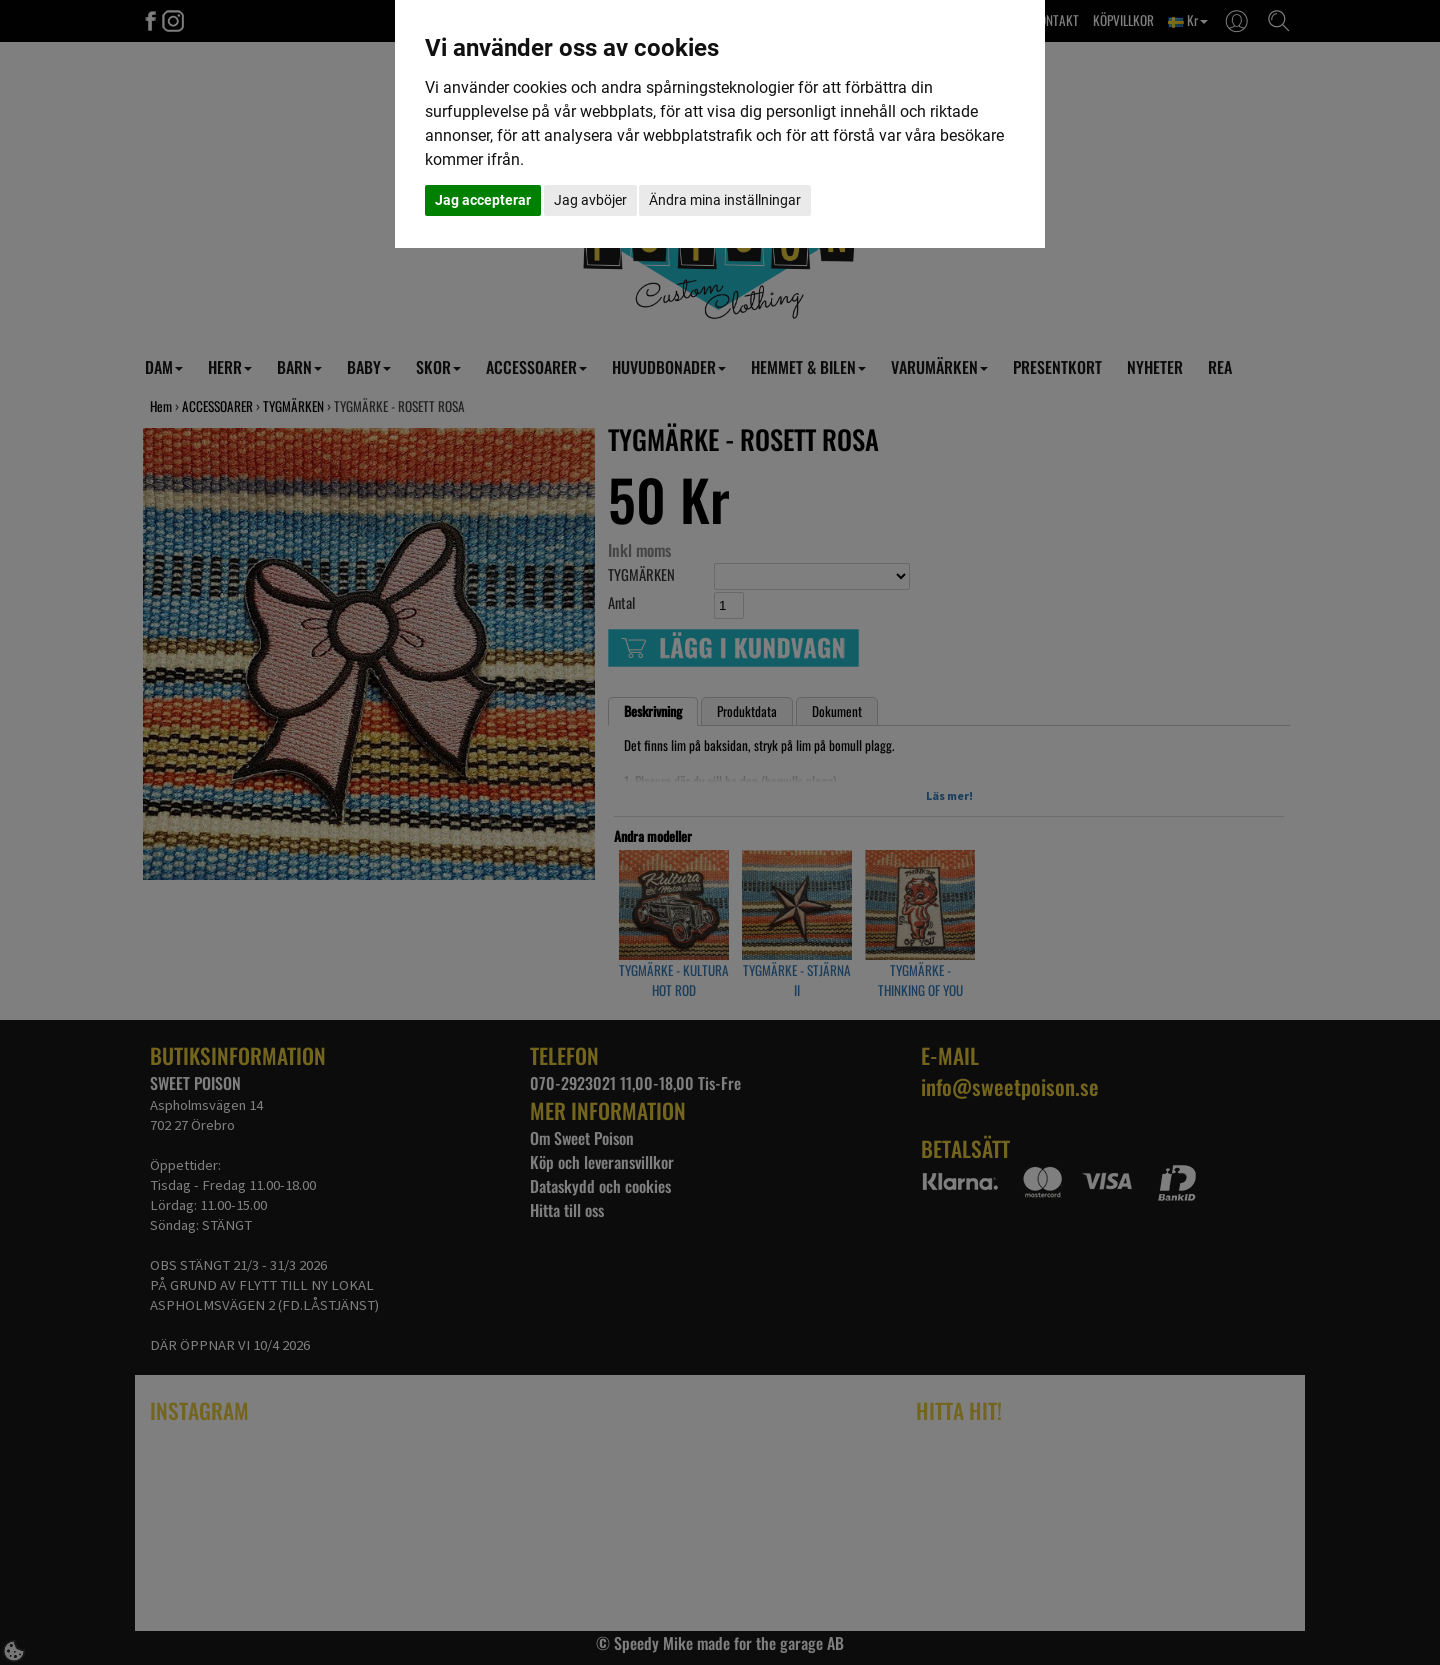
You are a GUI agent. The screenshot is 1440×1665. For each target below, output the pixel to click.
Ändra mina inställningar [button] (725, 200)
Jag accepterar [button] (483, 200)
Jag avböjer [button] (590, 200)
